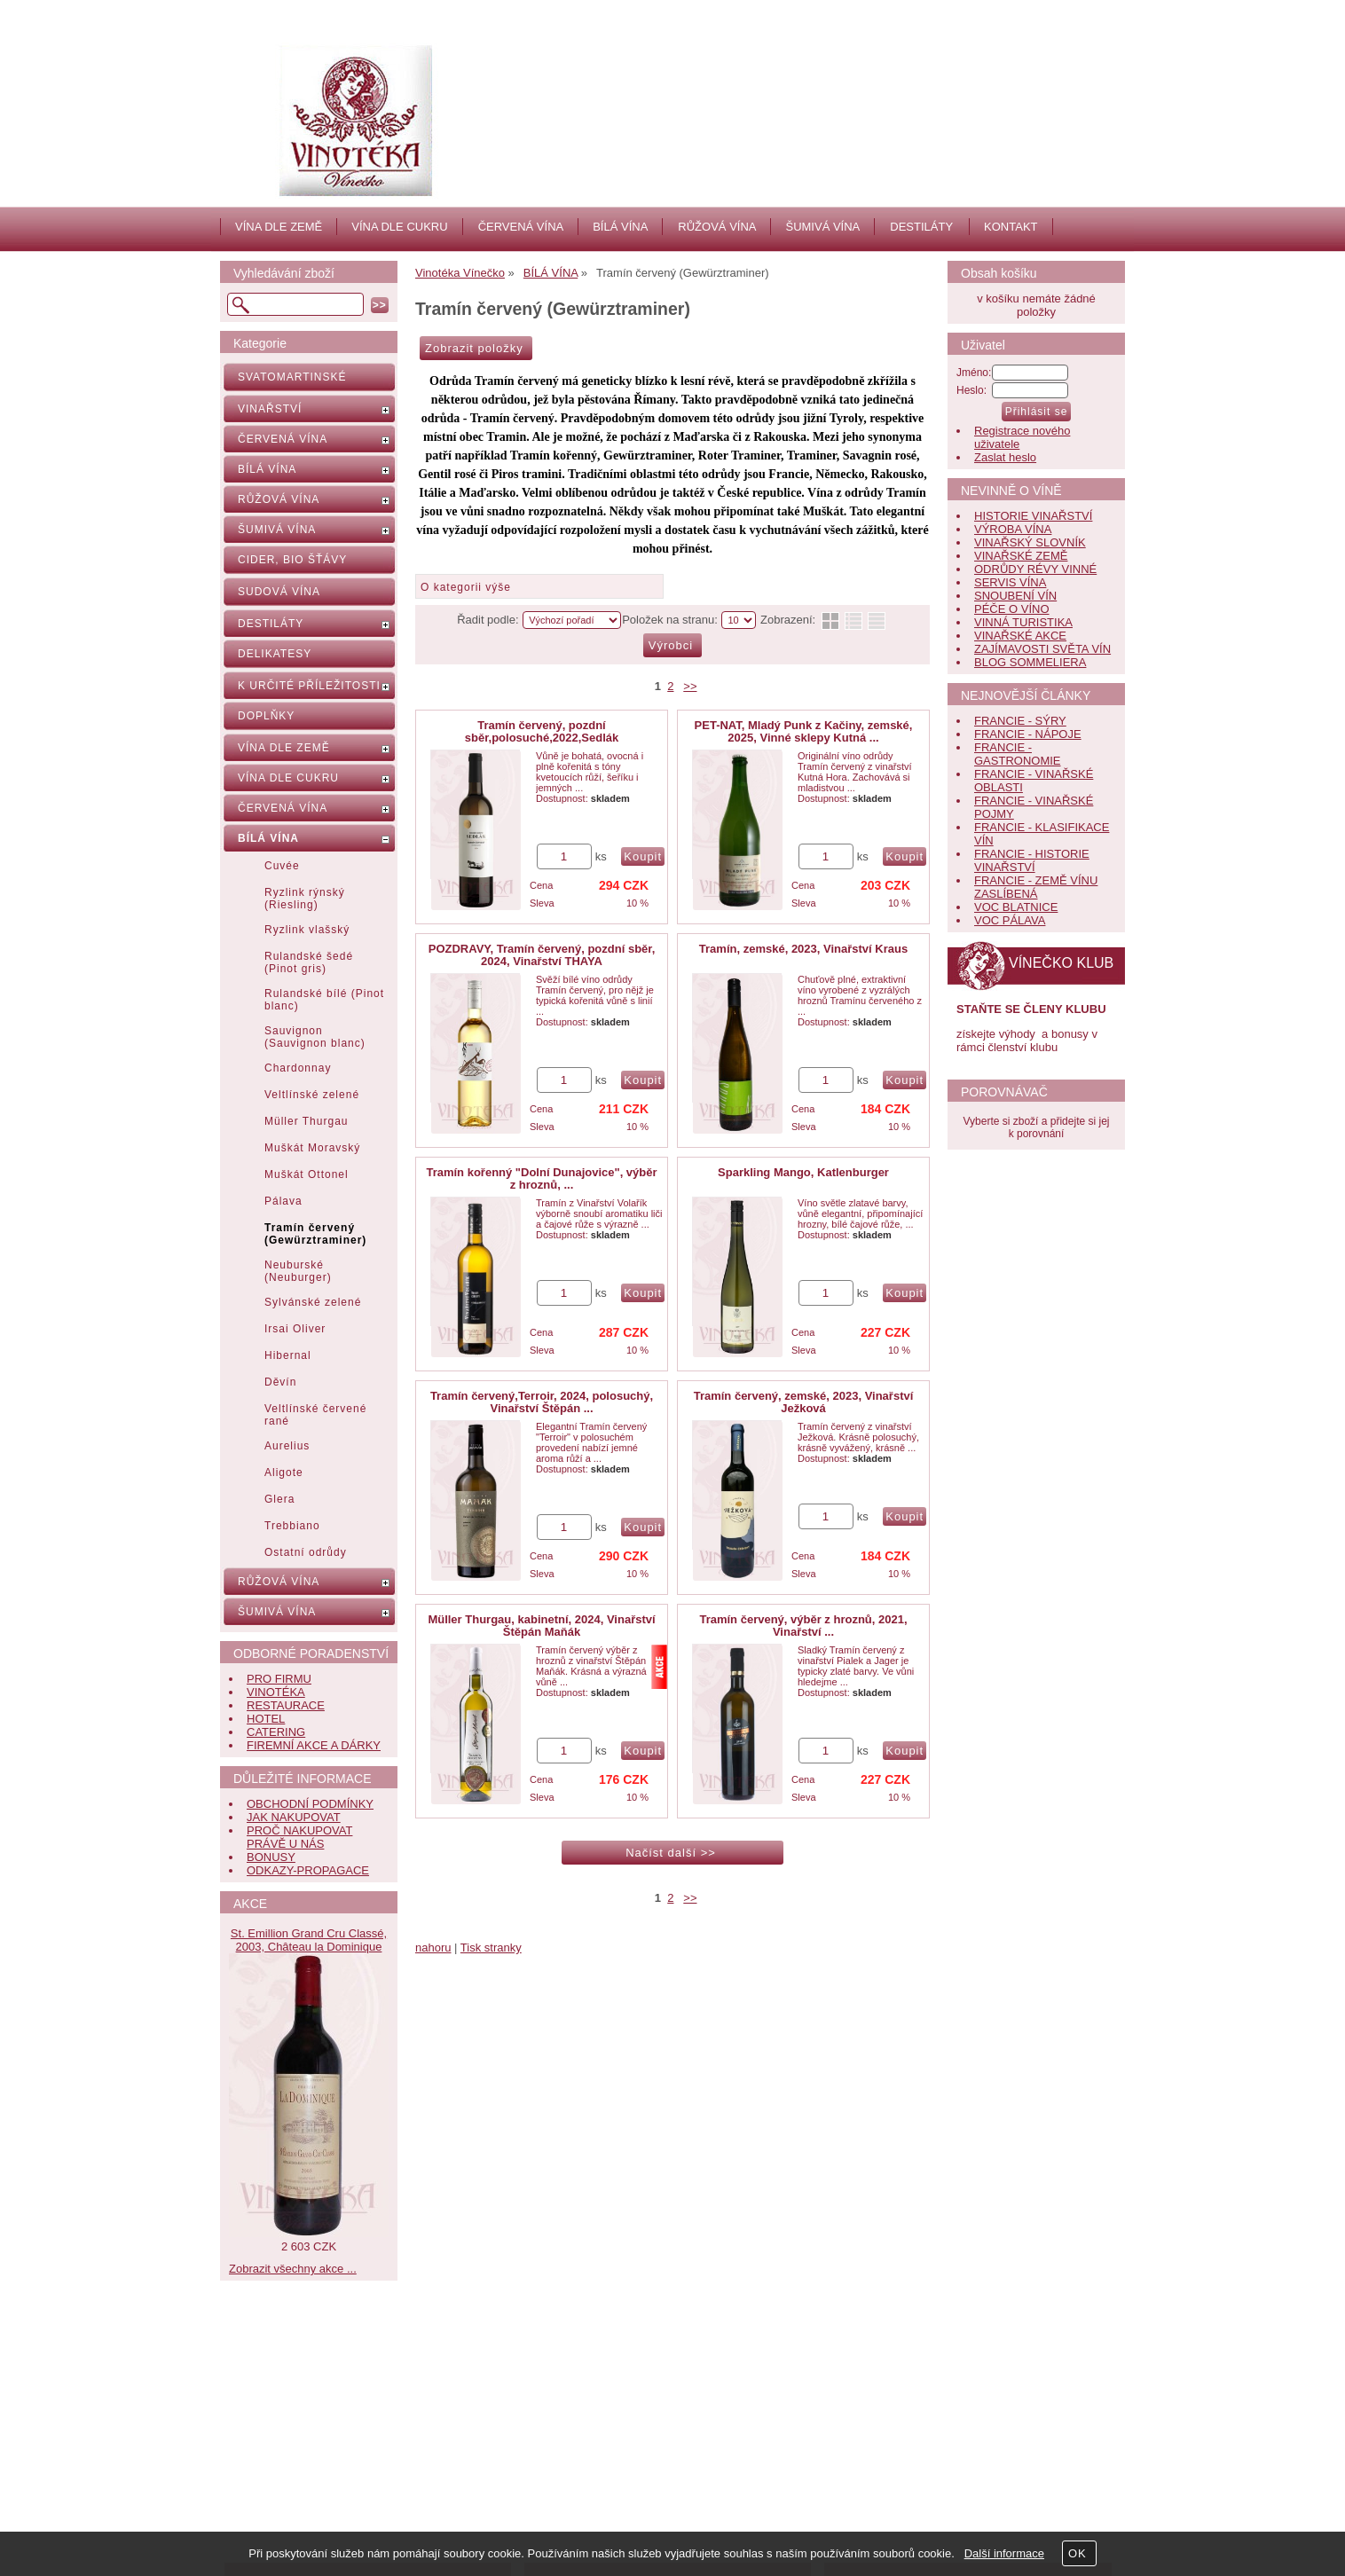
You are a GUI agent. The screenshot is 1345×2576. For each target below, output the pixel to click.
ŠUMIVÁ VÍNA (822, 226)
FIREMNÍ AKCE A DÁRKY (314, 1745)
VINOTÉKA (276, 1692)
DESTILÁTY (921, 226)
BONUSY (271, 1857)
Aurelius (287, 1446)
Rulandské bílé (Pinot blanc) (324, 999)
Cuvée (282, 866)
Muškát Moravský (312, 1148)
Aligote (283, 1472)
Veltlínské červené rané (315, 1414)
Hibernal (287, 1355)
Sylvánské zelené (312, 1302)
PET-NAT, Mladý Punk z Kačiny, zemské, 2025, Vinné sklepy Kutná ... (804, 731)
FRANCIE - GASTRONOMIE (1017, 754)
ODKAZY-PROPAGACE (308, 1870)
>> (689, 686)
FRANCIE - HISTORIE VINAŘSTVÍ (1031, 860)
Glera (279, 1499)
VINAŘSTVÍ (270, 409)
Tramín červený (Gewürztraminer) (315, 1233)
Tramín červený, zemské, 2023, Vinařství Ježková (804, 1402)
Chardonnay (297, 1068)
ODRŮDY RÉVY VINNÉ (1035, 569)
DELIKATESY (274, 654)
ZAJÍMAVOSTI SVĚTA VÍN (1042, 649)
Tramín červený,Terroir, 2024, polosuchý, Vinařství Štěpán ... (541, 1402)
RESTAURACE (286, 1705)
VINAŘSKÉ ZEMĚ (1020, 555)
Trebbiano (292, 1526)
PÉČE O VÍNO (1012, 609)
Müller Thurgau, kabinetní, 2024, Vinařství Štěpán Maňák (541, 1625)
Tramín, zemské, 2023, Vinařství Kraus (803, 948)
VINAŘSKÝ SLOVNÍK (1030, 542)
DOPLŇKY (266, 716)
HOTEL (266, 1718)
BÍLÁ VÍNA (620, 226)
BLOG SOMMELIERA (1030, 662)
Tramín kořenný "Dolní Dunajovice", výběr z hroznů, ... (541, 1178)
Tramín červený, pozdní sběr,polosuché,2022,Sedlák (541, 731)
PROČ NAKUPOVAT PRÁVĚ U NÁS (299, 1837)
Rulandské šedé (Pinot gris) (308, 962)
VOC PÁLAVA (1009, 920)
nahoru (433, 1947)
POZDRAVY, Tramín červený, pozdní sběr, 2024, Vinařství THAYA (542, 955)
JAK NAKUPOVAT (294, 1817)
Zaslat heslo (1005, 457)
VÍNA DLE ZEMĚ (278, 226)
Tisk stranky (491, 1947)
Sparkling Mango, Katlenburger (803, 1172)
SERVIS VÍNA (1010, 582)
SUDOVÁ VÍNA (279, 591)
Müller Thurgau (306, 1121)
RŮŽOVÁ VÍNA (717, 226)
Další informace (1004, 2553)
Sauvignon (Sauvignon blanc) (315, 1037)
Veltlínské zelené (311, 1094)
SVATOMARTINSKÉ (292, 377)
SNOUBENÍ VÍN (1015, 595)
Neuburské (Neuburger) (298, 1271)
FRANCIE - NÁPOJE (1028, 734)
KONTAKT (1010, 226)
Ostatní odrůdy (305, 1552)
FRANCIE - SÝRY (1020, 720)
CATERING (276, 1732)
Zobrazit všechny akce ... (293, 2268)
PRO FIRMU (279, 1678)
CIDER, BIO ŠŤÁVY (292, 560)
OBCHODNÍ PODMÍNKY (310, 1803)
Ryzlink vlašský (307, 929)
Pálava (283, 1201)
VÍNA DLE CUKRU (399, 226)
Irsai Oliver (295, 1329)
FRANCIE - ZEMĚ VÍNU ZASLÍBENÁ (1035, 887)
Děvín (280, 1382)
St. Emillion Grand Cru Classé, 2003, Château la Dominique (309, 1940)
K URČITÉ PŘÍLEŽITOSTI (309, 685)
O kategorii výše (466, 587)
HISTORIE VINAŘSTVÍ (1033, 515)
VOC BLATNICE (1016, 907)
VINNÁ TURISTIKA (1023, 622)
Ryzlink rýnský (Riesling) (304, 898)
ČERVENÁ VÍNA (521, 226)
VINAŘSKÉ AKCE (1020, 635)
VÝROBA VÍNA (1012, 529)
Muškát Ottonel (306, 1174)
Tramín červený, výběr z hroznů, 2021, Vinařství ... (803, 1625)
